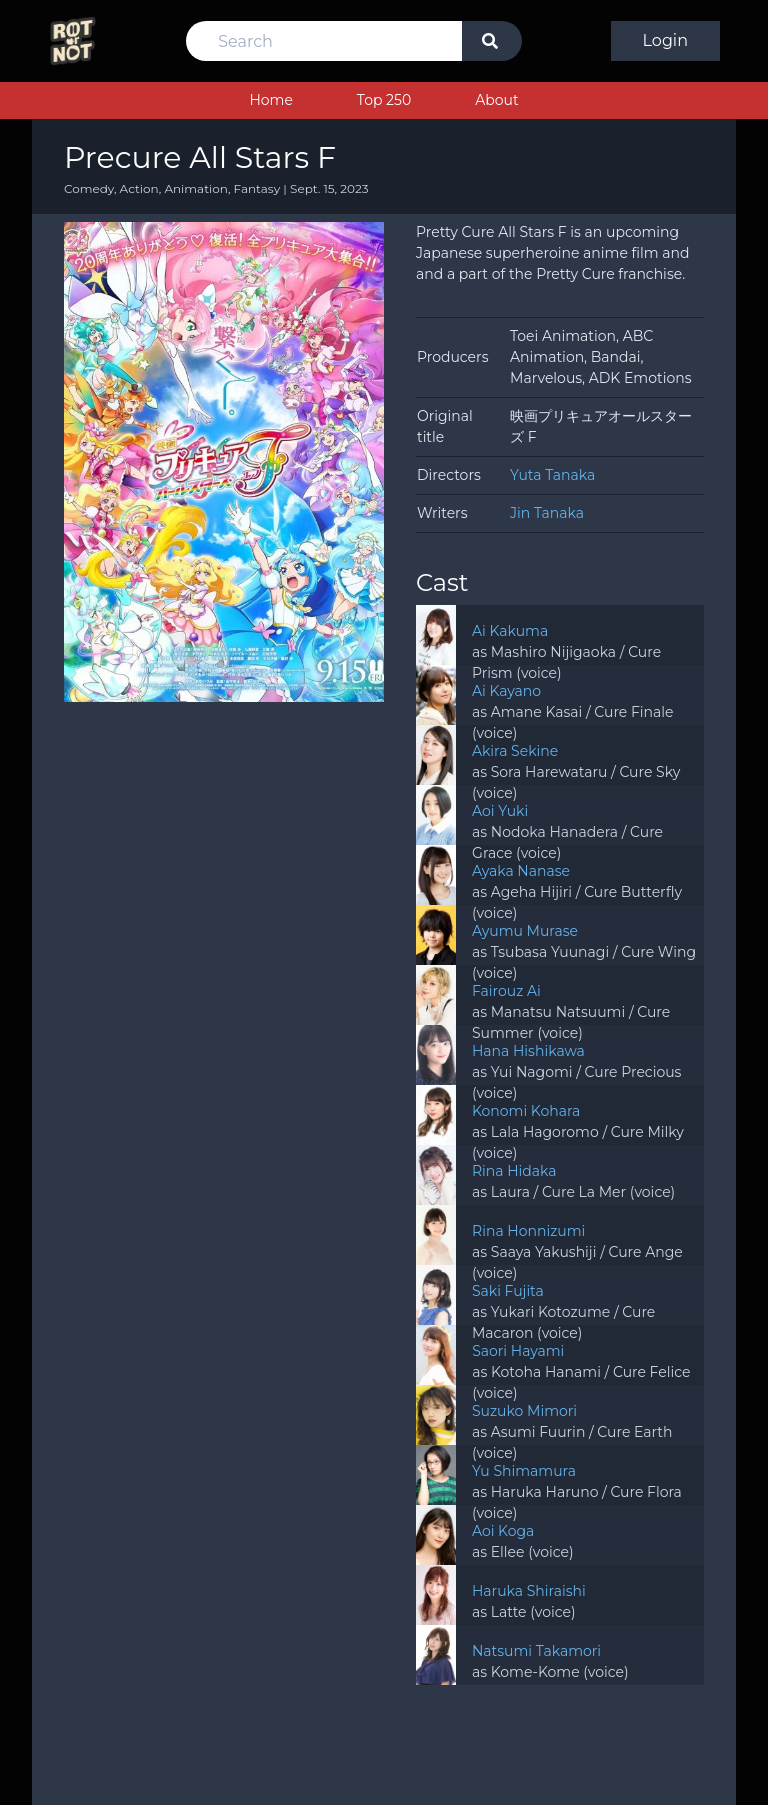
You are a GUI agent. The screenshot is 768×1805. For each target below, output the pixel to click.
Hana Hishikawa (528, 1051)
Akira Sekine (515, 751)
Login (665, 40)
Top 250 (384, 100)
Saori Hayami (518, 1351)
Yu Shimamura (524, 1471)
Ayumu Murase (525, 931)
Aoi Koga (503, 1531)
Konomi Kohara (526, 1111)
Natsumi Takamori (536, 1651)
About (496, 100)
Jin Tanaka (547, 513)
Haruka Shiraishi (529, 1591)
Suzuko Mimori (524, 1411)
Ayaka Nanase (521, 871)
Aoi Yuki (500, 811)
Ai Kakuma (510, 631)
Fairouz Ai (506, 991)
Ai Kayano (506, 691)
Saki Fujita (508, 1291)
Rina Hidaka (514, 1171)
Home (270, 100)
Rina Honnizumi (528, 1231)
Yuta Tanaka (552, 475)
